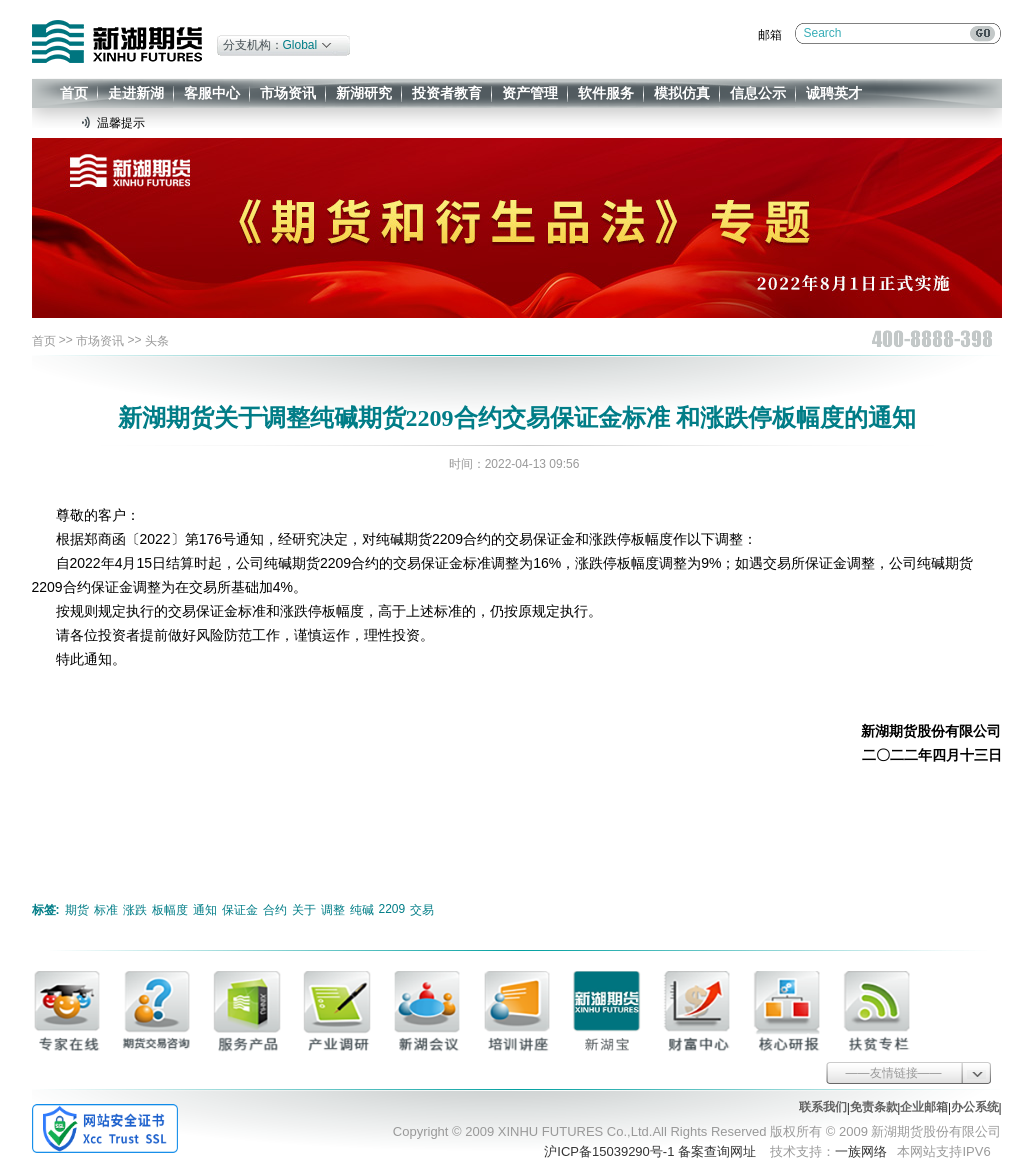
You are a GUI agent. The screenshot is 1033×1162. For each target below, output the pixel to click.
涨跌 (135, 910)
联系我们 (823, 1107)
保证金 (240, 910)
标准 (106, 910)
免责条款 (874, 1107)
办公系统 (975, 1107)
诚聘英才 (834, 93)
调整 (333, 910)
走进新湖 (136, 93)
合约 (275, 910)
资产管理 (530, 93)
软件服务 (606, 93)
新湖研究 (364, 93)
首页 (74, 93)
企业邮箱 (924, 1107)
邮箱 (770, 35)
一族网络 (861, 1151)
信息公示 (758, 93)
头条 (157, 341)
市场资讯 (288, 93)
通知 (205, 910)
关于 (304, 910)
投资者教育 (447, 93)
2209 (392, 909)
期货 (77, 910)
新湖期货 (117, 41)
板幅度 (170, 910)
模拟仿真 (682, 93)
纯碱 (362, 910)
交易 (422, 910)
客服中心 (212, 93)
